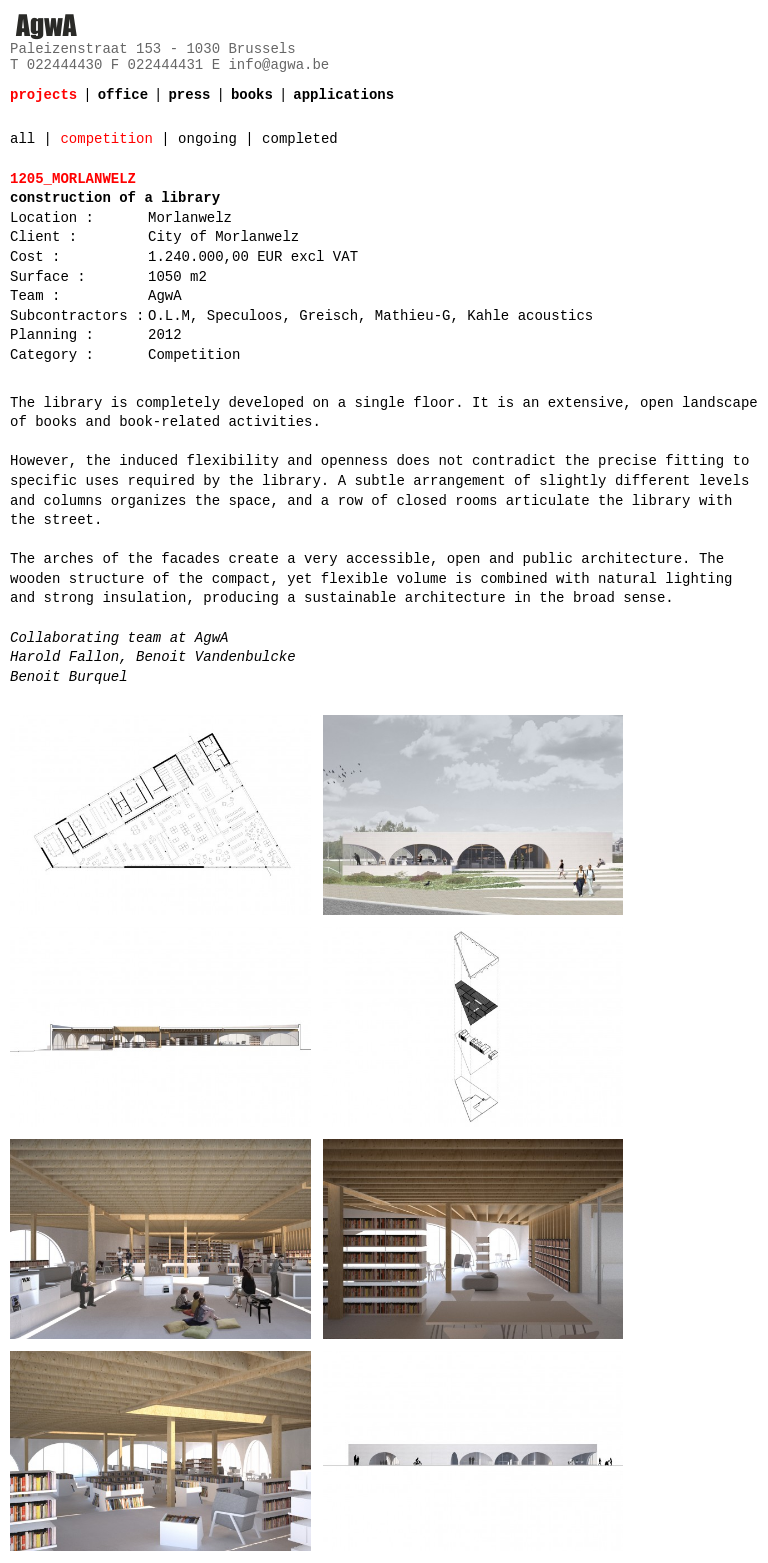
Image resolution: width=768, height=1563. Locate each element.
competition (106, 139)
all (22, 139)
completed (300, 139)
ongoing (207, 139)
